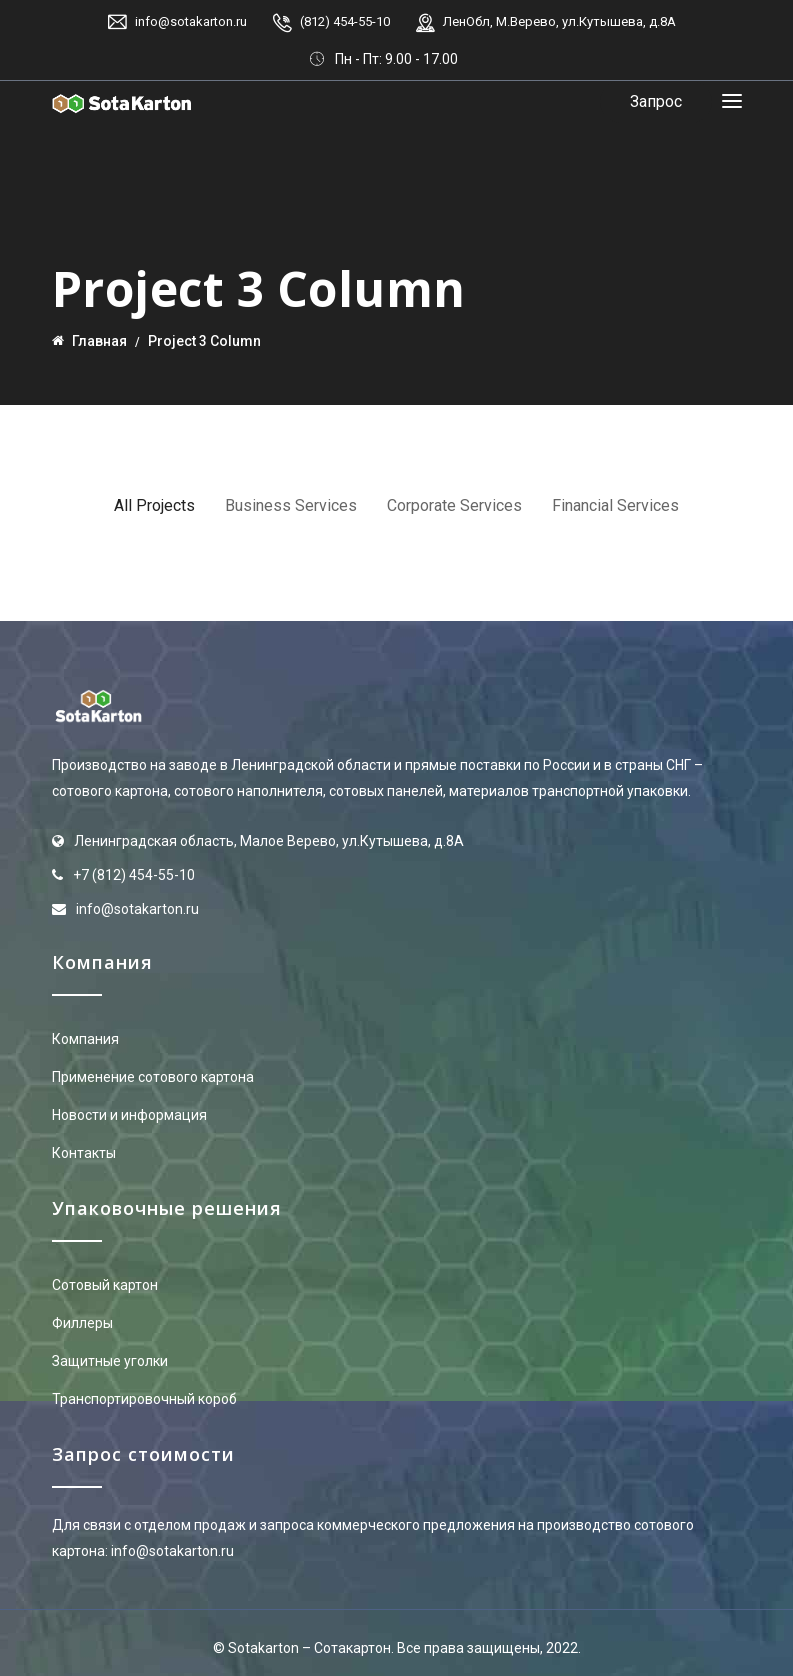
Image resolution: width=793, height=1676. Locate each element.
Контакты (84, 1153)
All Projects (154, 505)
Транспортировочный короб (144, 1399)
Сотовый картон (105, 1285)
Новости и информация (129, 1115)
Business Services (291, 505)
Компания (85, 1039)
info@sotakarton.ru (191, 21)
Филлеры (82, 1323)
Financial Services (615, 505)
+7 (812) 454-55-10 (134, 875)
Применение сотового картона (153, 1077)
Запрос (656, 101)
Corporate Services (454, 505)
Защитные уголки (110, 1361)
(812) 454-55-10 (345, 21)
